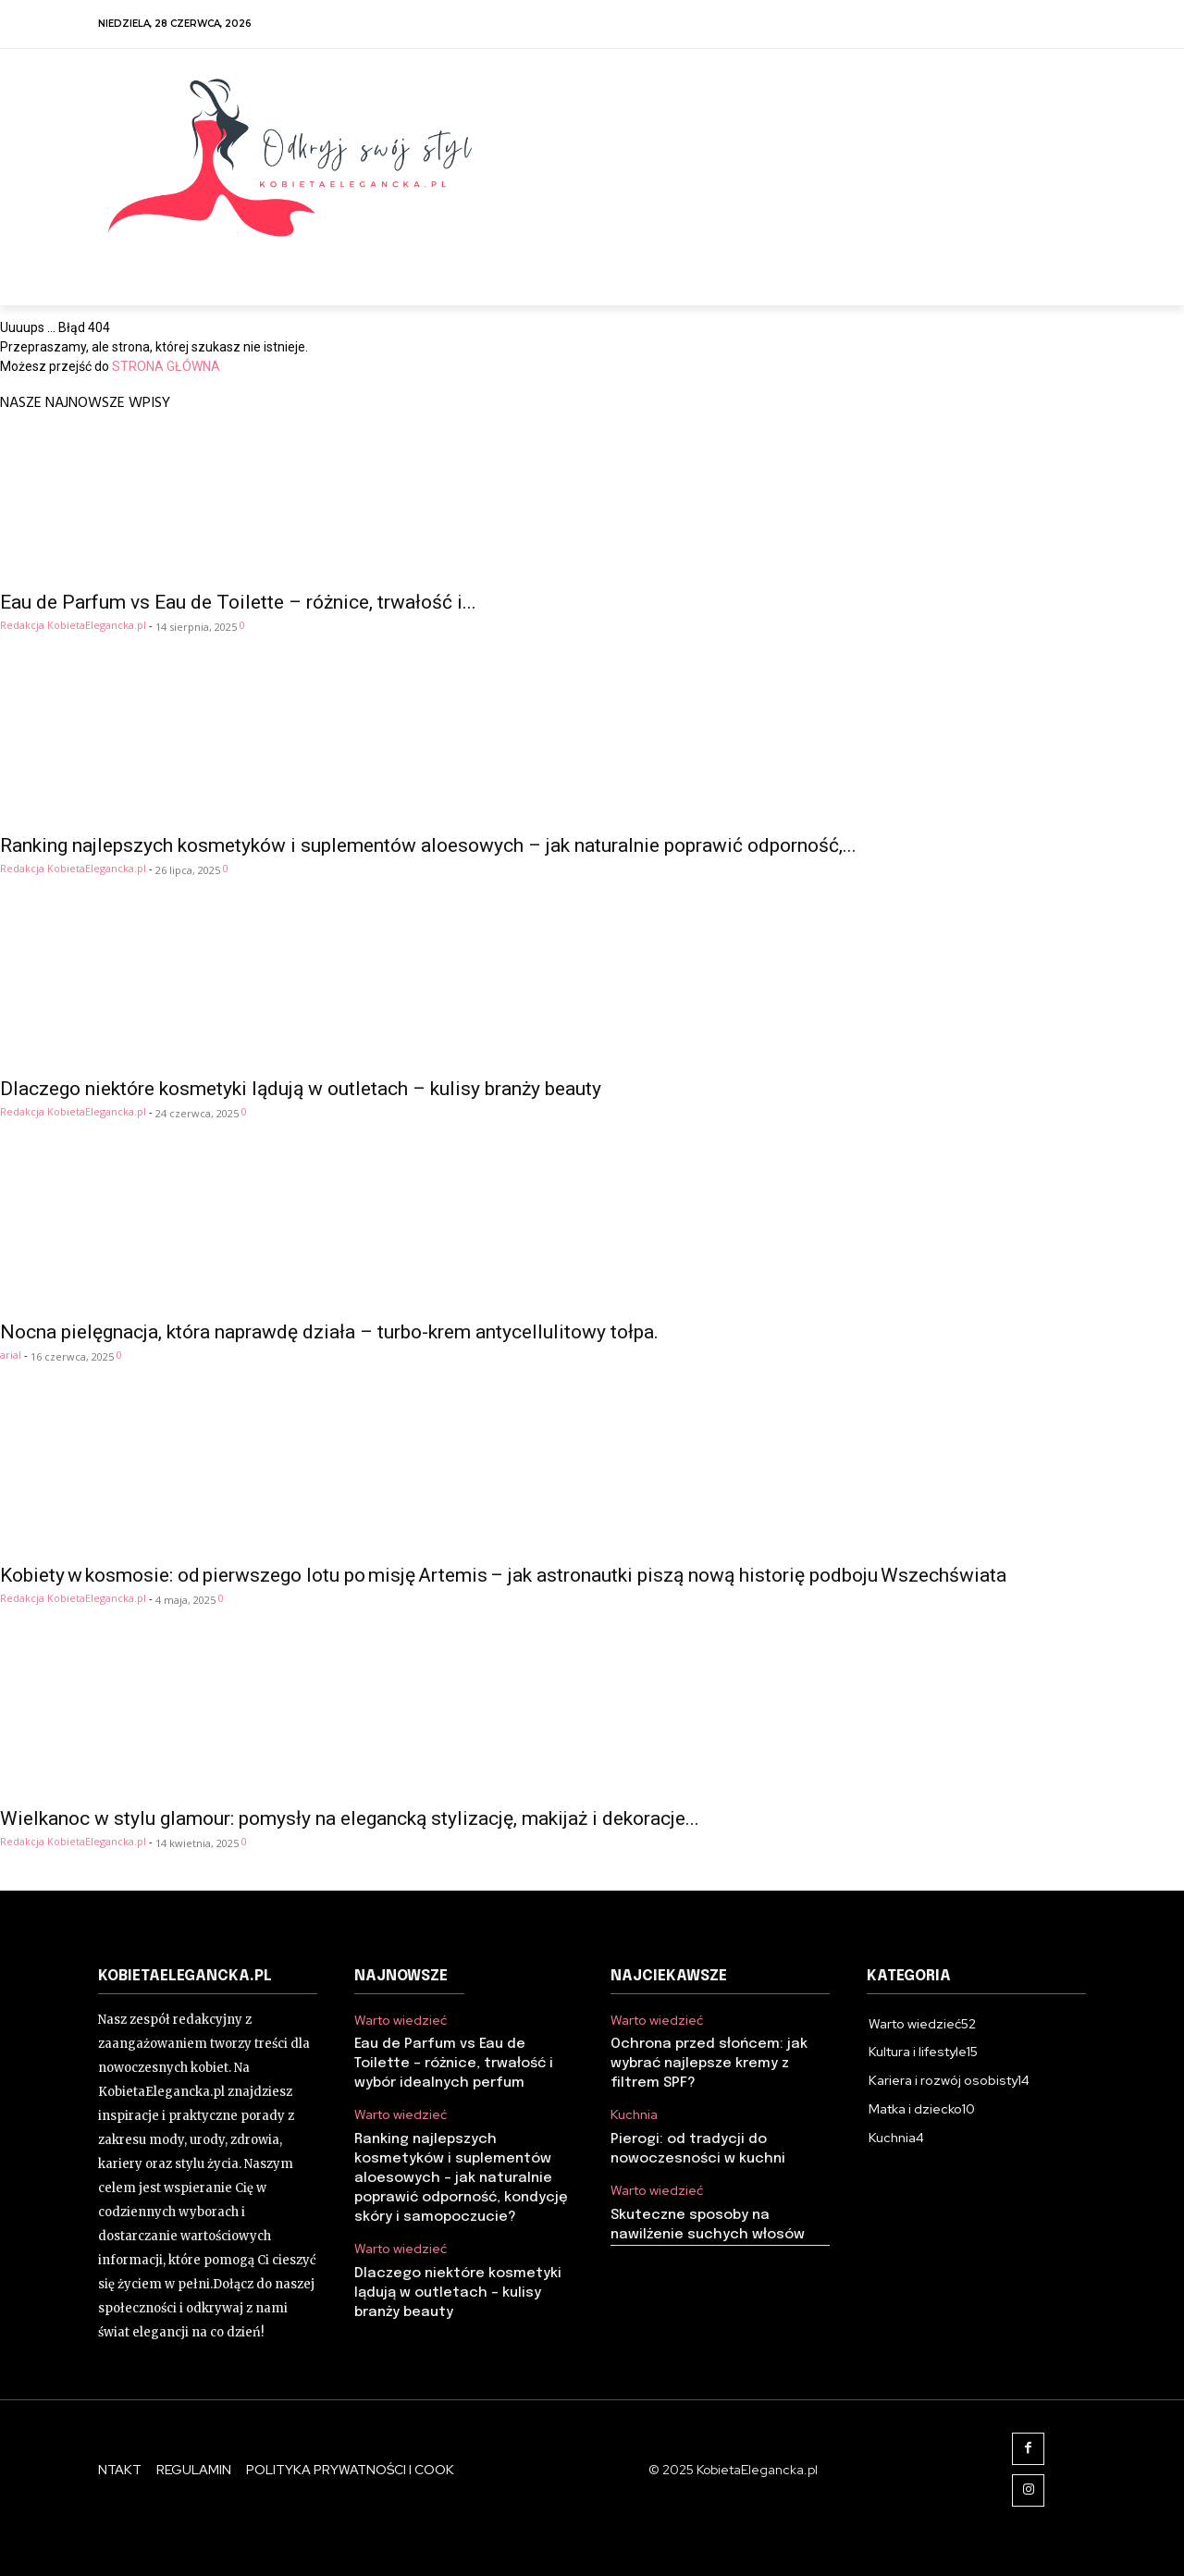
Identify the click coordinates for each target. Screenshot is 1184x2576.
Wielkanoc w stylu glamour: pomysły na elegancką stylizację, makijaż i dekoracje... (349, 1818)
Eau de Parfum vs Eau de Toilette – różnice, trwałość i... (238, 602)
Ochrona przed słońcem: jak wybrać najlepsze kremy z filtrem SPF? (709, 2063)
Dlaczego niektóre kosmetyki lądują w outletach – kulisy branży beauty (300, 1089)
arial (10, 1355)
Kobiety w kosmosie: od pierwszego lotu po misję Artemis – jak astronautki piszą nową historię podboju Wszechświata (503, 1575)
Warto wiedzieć (400, 2020)
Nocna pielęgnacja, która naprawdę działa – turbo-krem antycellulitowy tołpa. (329, 1332)
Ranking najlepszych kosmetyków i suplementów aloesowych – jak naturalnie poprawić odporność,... (428, 845)
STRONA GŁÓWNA (166, 366)
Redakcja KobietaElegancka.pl (73, 625)
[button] (1064, 274)
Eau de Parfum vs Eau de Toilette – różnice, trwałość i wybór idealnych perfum (453, 2063)
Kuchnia (634, 2115)
